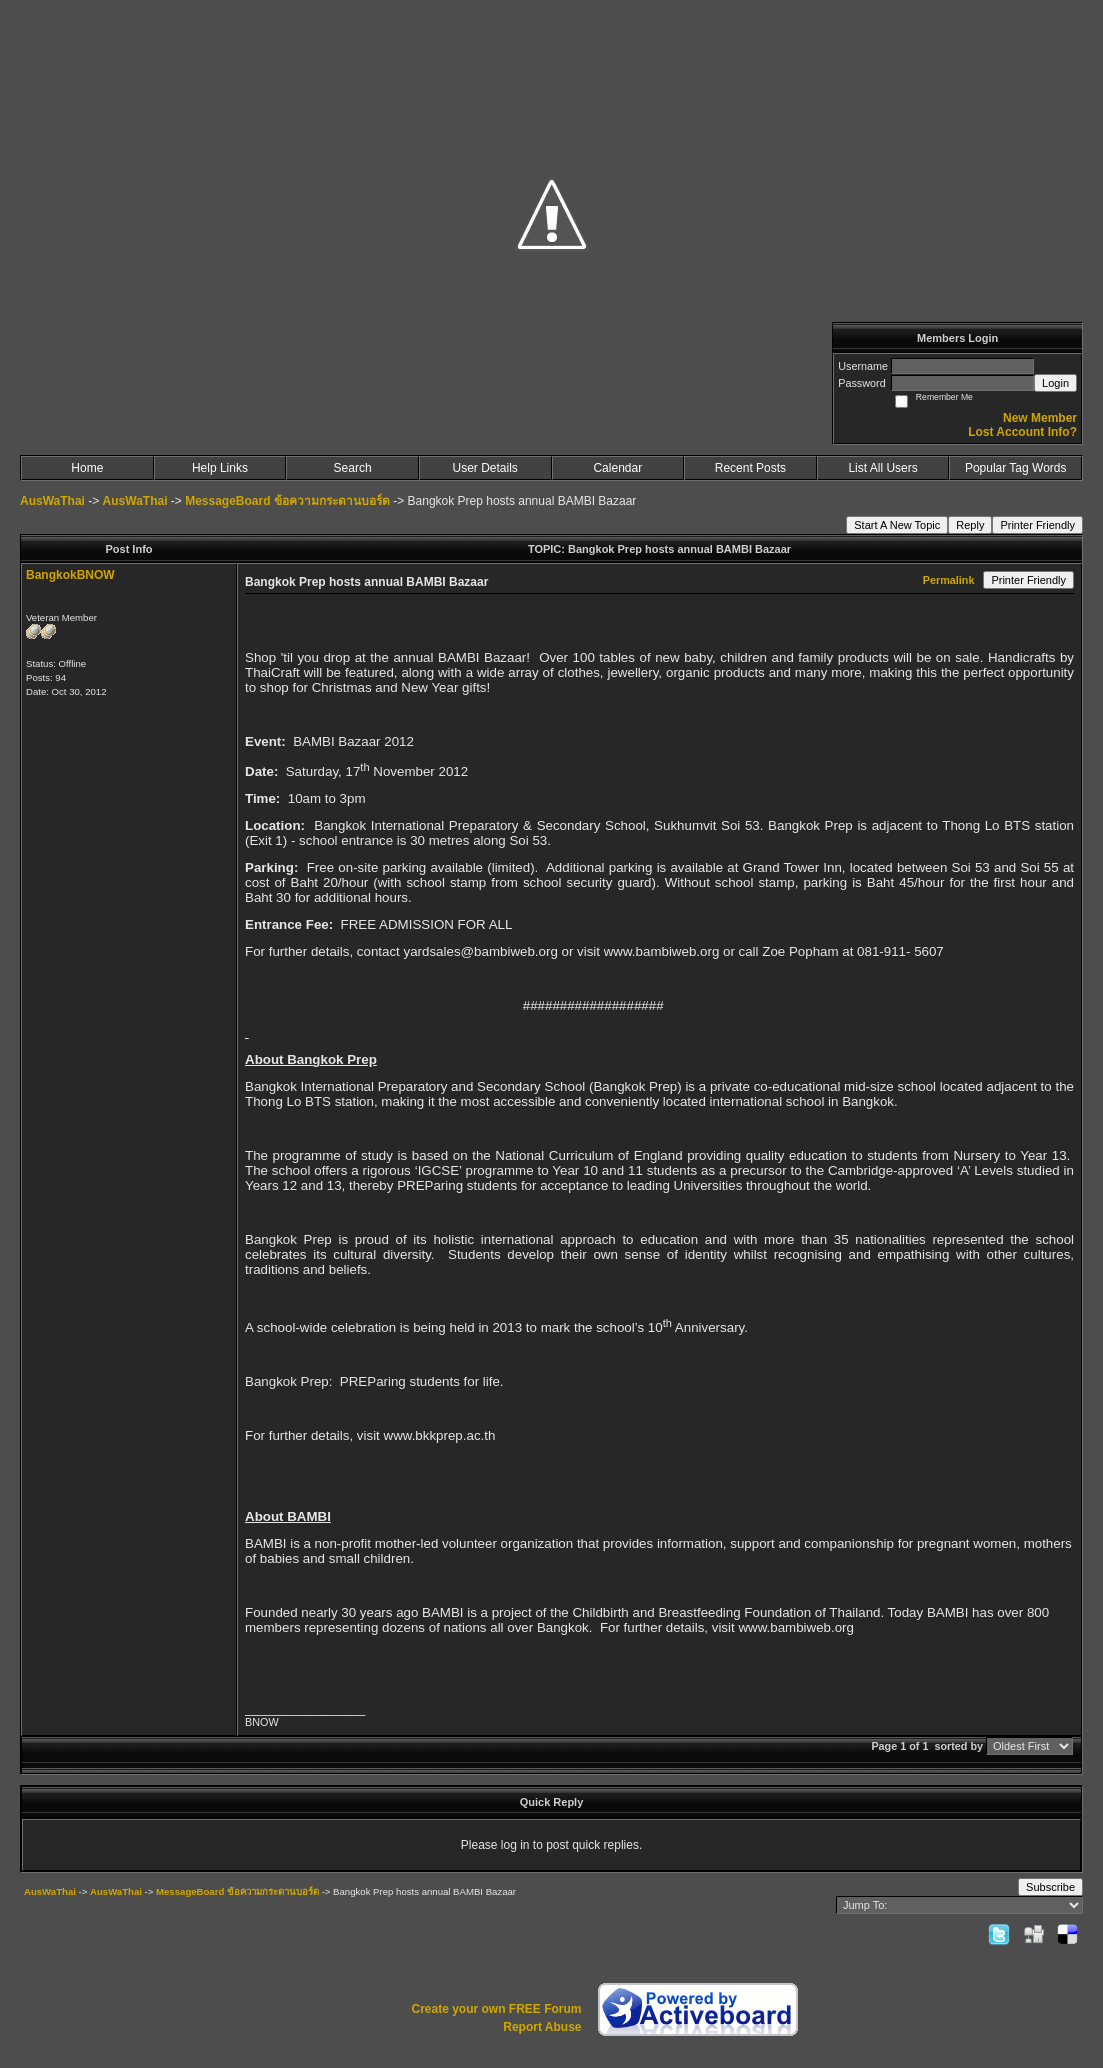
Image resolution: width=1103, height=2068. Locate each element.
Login (1055, 383)
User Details (485, 468)
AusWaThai (52, 501)
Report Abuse (542, 2027)
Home (87, 468)
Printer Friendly (1037, 525)
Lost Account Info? (1022, 432)
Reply (970, 525)
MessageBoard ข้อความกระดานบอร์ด (287, 501)
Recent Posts (750, 468)
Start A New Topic (897, 525)
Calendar (617, 468)
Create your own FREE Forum (496, 2009)
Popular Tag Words (1016, 468)
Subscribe (1050, 1887)
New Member (1040, 418)
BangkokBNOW (70, 575)
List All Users (882, 468)
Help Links (220, 468)
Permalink (949, 580)
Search (353, 468)
